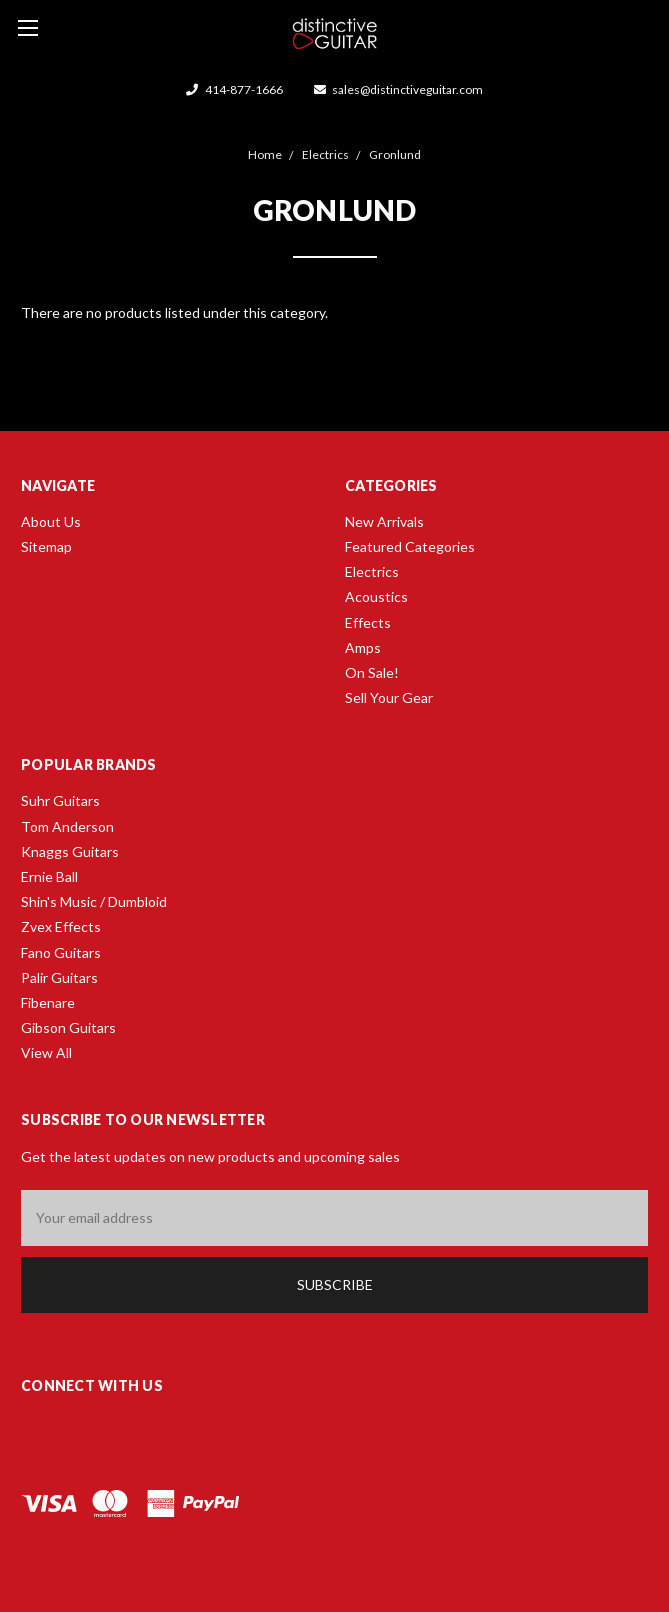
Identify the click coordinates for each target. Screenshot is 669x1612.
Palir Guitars (59, 977)
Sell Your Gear (389, 697)
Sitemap (46, 546)
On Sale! (372, 672)
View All (46, 1052)
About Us (51, 521)
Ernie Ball (49, 876)
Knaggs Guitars (70, 851)
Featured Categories (410, 546)
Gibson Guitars (68, 1027)
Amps (363, 647)
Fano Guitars (61, 952)
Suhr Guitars (60, 800)
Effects (368, 622)
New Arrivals (384, 521)
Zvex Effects (61, 926)
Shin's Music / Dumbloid (94, 901)
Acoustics (376, 596)
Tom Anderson (67, 826)
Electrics (372, 571)
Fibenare (48, 1002)
